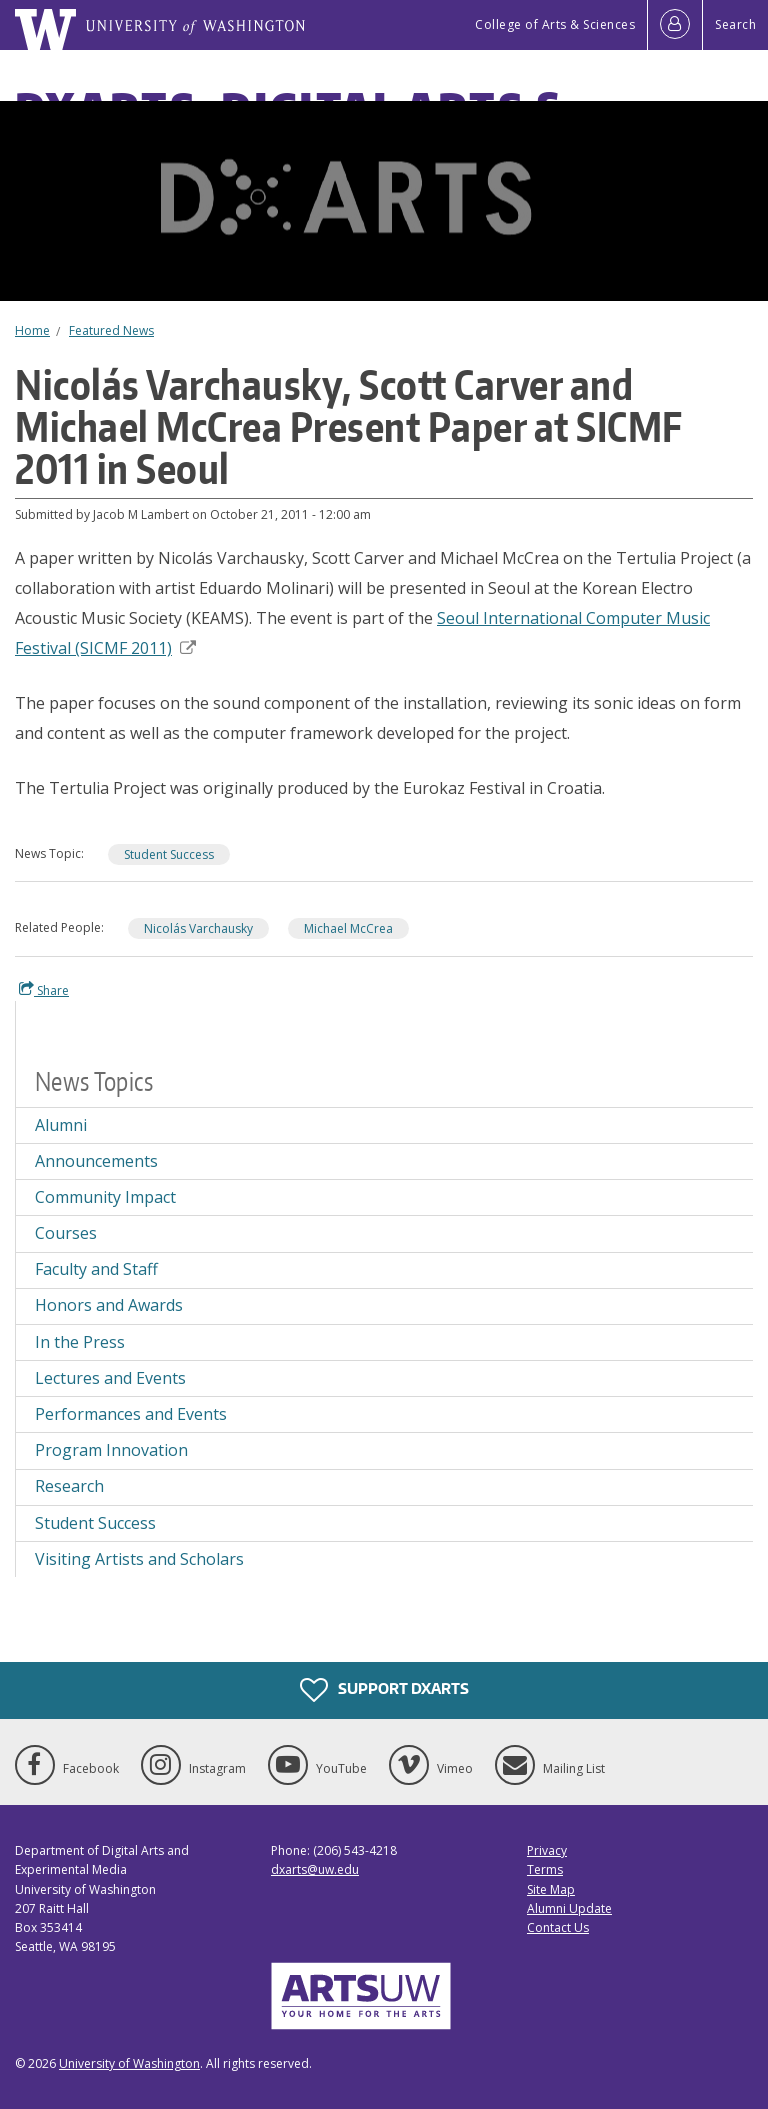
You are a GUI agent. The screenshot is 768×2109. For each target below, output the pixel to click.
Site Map (551, 1889)
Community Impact (105, 1197)
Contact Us (558, 1927)
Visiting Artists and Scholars (139, 1559)
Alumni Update (569, 1908)
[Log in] (675, 25)
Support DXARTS (384, 1690)
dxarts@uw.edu (315, 1869)
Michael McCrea (348, 928)
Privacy (547, 1850)
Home (32, 330)
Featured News (111, 330)
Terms (545, 1869)
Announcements (96, 1161)
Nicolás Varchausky (198, 928)
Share (44, 990)
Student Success (169, 854)
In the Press (80, 1342)
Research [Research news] (69, 1486)
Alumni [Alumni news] (61, 1125)
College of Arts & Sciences (555, 24)
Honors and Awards (109, 1305)
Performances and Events (131, 1414)
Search (735, 24)
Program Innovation (111, 1450)
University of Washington (129, 2063)
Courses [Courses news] (66, 1233)
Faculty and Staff (96, 1269)
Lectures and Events (110, 1378)
